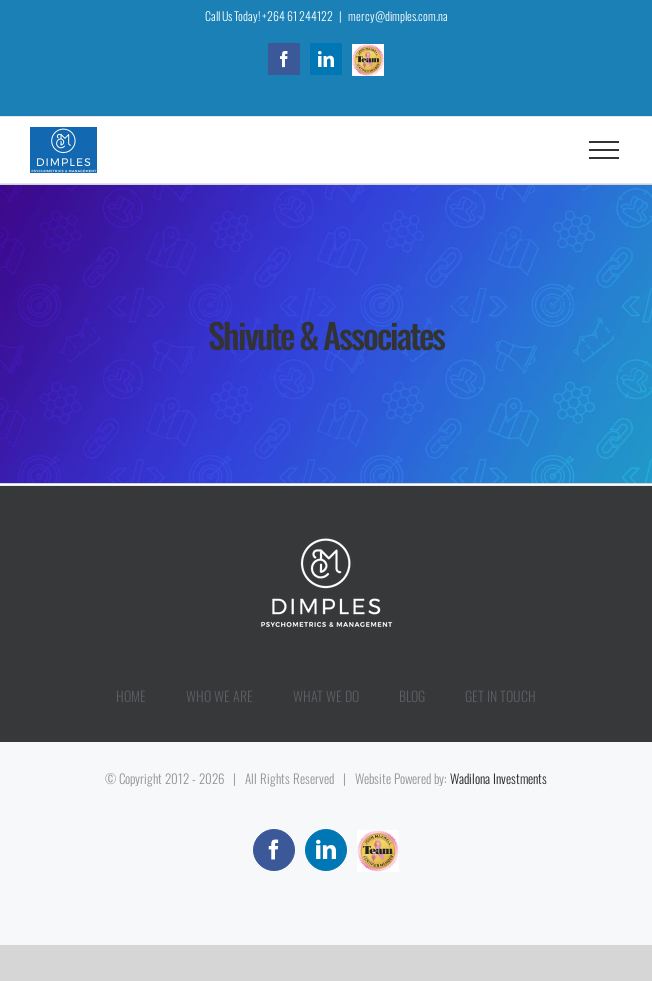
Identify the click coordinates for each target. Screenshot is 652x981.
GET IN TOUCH (500, 695)
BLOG (412, 695)
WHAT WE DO (326, 695)
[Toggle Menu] (604, 150)
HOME (131, 695)
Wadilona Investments (498, 778)
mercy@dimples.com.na (398, 15)
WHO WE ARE (219, 695)
